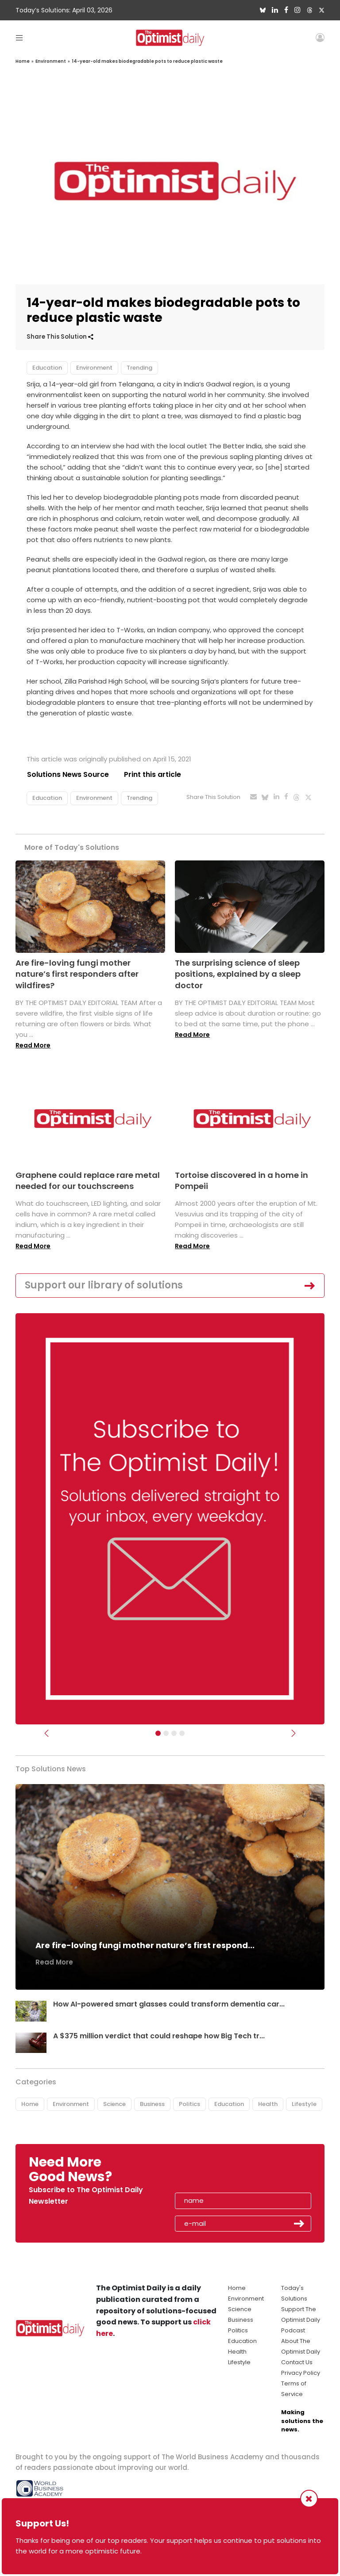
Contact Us (297, 2362)
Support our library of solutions (104, 1285)
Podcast (293, 2330)
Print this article (152, 774)
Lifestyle (304, 2104)
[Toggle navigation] (19, 37)
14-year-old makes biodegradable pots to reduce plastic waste (147, 61)
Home (22, 61)
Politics (189, 2104)
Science (114, 2104)
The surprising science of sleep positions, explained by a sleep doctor (238, 973)
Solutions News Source (68, 774)
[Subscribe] (158, 1733)
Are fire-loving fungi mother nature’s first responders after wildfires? (77, 973)
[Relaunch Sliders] (182, 1733)
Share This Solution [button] (60, 337)
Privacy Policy (300, 2373)
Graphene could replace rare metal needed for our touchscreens (87, 1181)
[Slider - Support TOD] (174, 1733)
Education (47, 367)
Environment (50, 61)
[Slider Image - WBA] (166, 1733)
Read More (32, 1045)
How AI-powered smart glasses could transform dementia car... (169, 2004)
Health (268, 2104)
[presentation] (226, 2172)
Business (152, 2104)
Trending (139, 367)
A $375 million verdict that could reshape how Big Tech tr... (159, 2036)
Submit (299, 2224)
